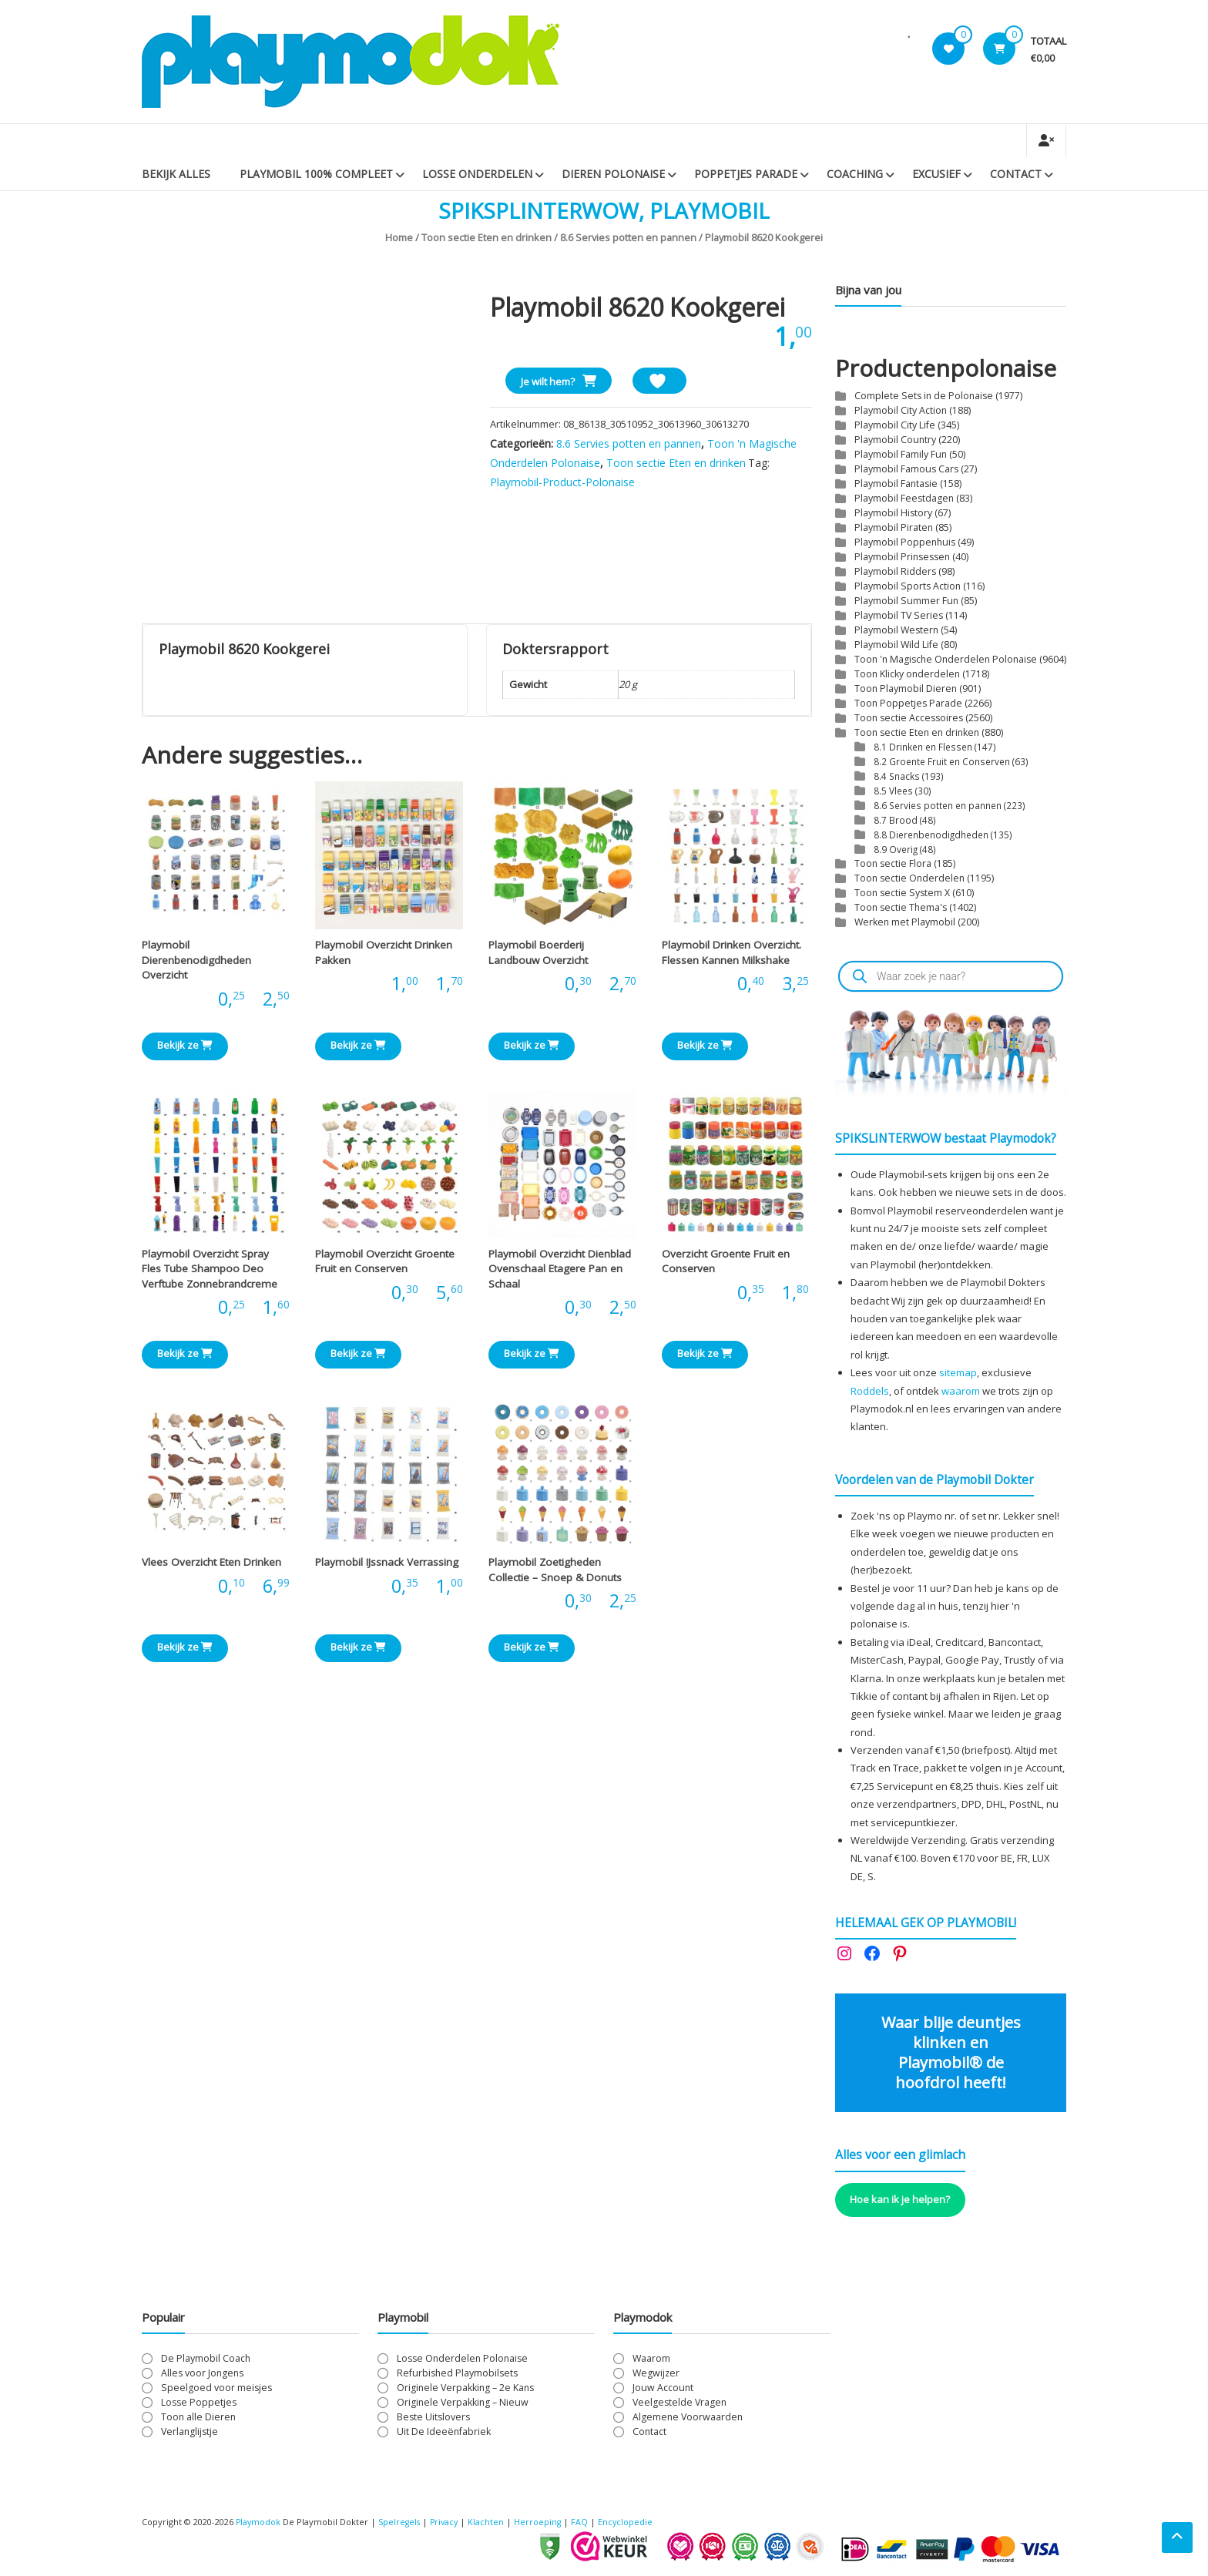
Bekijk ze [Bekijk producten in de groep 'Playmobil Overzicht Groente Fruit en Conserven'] (358, 1353)
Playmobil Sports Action (907, 586)
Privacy (449, 2521)
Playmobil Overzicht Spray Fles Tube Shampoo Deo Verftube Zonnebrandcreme (209, 1269)
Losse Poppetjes (199, 2402)
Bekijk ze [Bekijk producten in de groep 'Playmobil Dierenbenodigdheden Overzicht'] (185, 1045)
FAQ (585, 2521)
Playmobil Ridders (895, 571)
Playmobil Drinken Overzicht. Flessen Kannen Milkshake (731, 952)
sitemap (958, 1372)
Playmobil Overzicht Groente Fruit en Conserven (385, 1261)
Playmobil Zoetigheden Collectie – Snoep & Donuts (555, 1569)
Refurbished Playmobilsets (457, 2373)
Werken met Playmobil (904, 922)
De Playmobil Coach (205, 2358)
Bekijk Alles (176, 173)
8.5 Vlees (893, 790)
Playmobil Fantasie (896, 483)
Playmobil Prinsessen (902, 556)
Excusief (936, 173)
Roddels (870, 1391)
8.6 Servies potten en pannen (628, 237)
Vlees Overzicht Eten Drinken (211, 1562)
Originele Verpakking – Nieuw (462, 2402)
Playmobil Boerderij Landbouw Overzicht (538, 952)
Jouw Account (663, 2387)
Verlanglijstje (189, 2431)
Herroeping (543, 2521)
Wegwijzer (656, 2373)
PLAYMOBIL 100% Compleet (316, 173)
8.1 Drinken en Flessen (923, 747)
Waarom (651, 2358)
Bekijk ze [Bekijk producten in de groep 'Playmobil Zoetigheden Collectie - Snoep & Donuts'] (531, 1647)
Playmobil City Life (894, 425)
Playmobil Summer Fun (906, 600)
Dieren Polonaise (613, 173)
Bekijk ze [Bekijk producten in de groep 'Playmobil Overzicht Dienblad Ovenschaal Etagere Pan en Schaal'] (531, 1353)
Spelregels (401, 2521)
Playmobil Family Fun (900, 454)
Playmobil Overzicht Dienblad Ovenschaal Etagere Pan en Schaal (559, 1269)
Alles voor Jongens (202, 2373)
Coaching (855, 173)
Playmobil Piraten (893, 527)
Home (399, 237)
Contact (1016, 173)
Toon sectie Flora (892, 863)
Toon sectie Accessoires (908, 717)
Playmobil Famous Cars (906, 468)
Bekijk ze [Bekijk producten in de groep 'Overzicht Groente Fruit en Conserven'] (705, 1353)
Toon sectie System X (902, 892)
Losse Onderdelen (477, 173)
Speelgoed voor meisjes (216, 2387)
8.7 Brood (896, 820)
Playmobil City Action (900, 410)
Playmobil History (893, 512)
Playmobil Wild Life (896, 644)
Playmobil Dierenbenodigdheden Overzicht (196, 960)
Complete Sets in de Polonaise (923, 395)
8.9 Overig (896, 849)
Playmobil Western (896, 629)
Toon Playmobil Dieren (905, 688)
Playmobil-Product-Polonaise (562, 482)
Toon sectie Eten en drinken (486, 237)
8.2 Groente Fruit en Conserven (942, 761)
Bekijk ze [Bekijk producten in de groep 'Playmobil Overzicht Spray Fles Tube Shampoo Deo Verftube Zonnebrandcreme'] (185, 1353)
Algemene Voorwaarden (688, 2416)
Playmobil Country (895, 439)
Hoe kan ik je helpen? (900, 2199)
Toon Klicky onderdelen (907, 673)
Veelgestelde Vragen (679, 2402)
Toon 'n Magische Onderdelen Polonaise (945, 659)
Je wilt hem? (548, 381)
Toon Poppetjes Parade (908, 703)
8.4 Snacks (897, 776)
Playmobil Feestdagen (904, 498)
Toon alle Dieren (198, 2416)
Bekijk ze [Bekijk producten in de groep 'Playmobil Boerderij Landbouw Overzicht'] (531, 1045)
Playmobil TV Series (898, 615)
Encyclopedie (631, 2521)
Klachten (491, 2521)
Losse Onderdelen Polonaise (462, 2358)
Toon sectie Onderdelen (909, 878)
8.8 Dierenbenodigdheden (931, 834)
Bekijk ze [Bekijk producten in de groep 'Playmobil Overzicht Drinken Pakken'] (358, 1045)
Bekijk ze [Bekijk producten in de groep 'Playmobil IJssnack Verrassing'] (358, 1647)
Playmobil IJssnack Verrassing (386, 1562)
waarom (960, 1391)
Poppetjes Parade (745, 173)
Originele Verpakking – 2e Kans (465, 2387)
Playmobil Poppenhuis (904, 542)
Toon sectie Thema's (900, 907)
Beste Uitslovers (433, 2416)
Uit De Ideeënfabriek (444, 2431)
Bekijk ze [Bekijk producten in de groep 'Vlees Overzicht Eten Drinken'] (185, 1647)
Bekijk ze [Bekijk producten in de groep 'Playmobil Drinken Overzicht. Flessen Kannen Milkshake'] (705, 1045)
